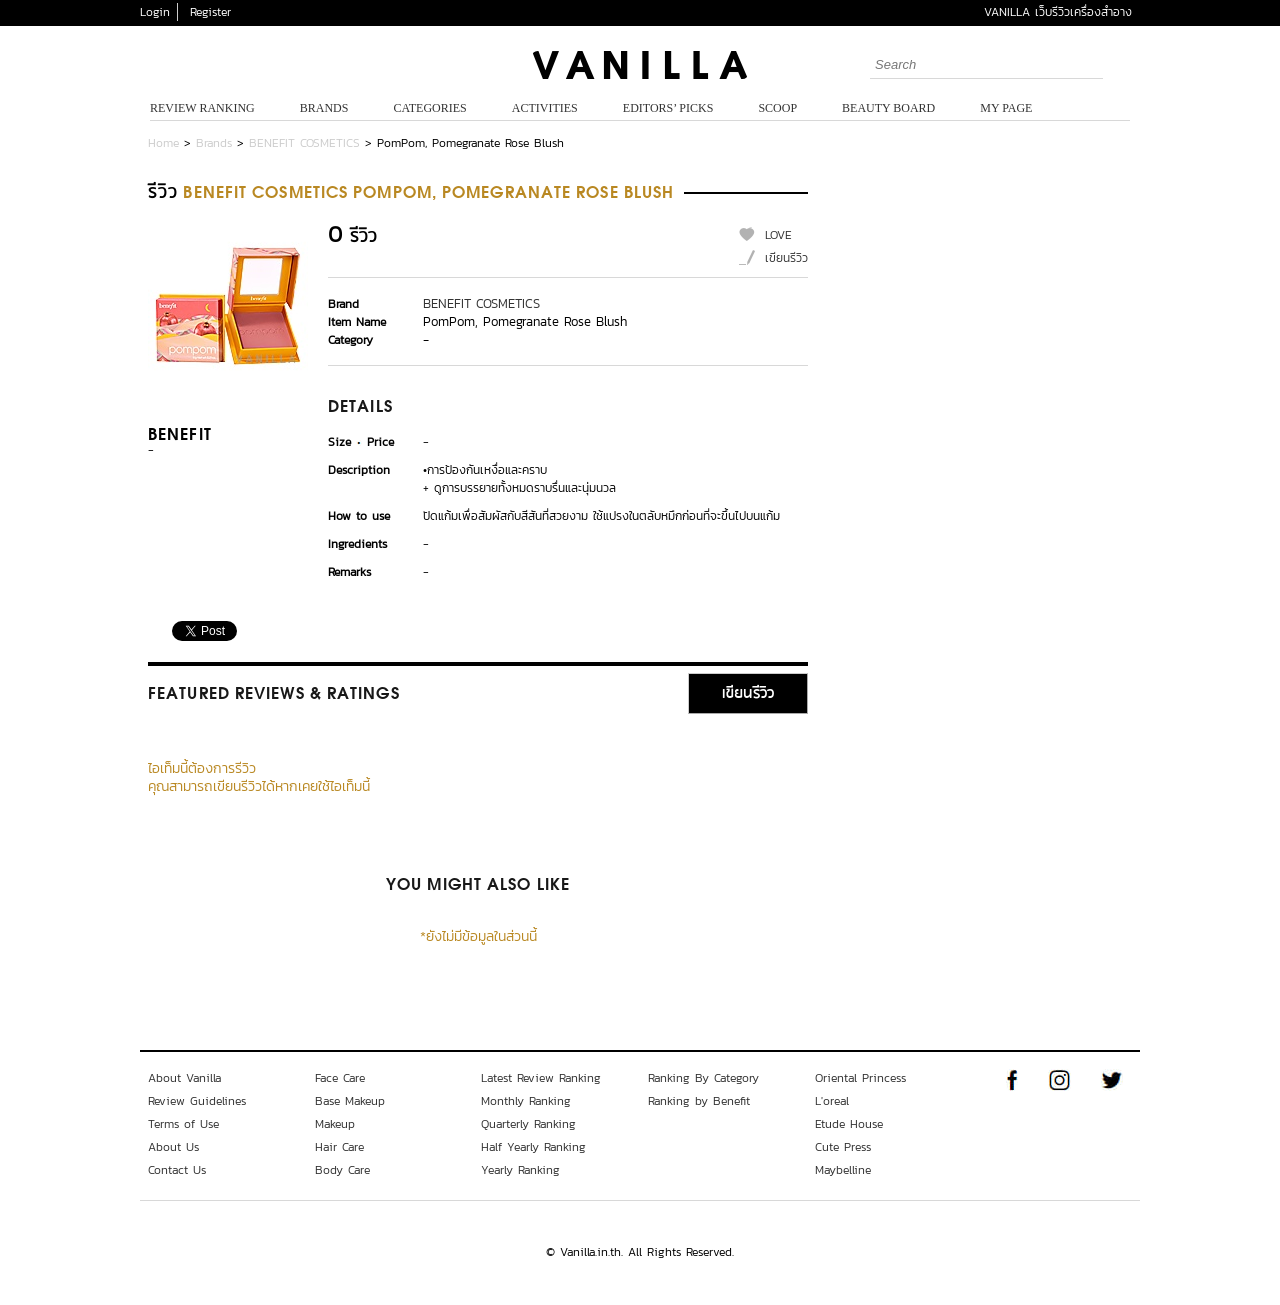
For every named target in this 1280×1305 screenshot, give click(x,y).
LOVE (778, 235)
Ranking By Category (703, 1078)
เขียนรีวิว (786, 258)
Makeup (335, 1124)
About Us (173, 1147)
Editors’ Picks (668, 108)
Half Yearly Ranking (533, 1147)
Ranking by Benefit (699, 1101)
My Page (1006, 108)
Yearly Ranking (520, 1170)
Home (163, 143)
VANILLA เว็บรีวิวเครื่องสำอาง (1058, 12)
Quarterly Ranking (528, 1124)
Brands (324, 108)
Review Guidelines (197, 1101)
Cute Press (843, 1147)
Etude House (849, 1124)
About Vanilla (184, 1078)
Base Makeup (350, 1101)
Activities (545, 108)
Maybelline (843, 1170)
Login (155, 12)
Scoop (777, 108)
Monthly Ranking (526, 1101)
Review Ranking (202, 108)
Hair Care (339, 1147)
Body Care (342, 1170)
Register (210, 12)
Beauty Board (888, 108)
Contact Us (177, 1170)
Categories (429, 108)
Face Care (340, 1078)
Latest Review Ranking (541, 1078)
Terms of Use (183, 1124)
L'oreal (832, 1101)
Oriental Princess (860, 1078)
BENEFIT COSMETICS (304, 143)
